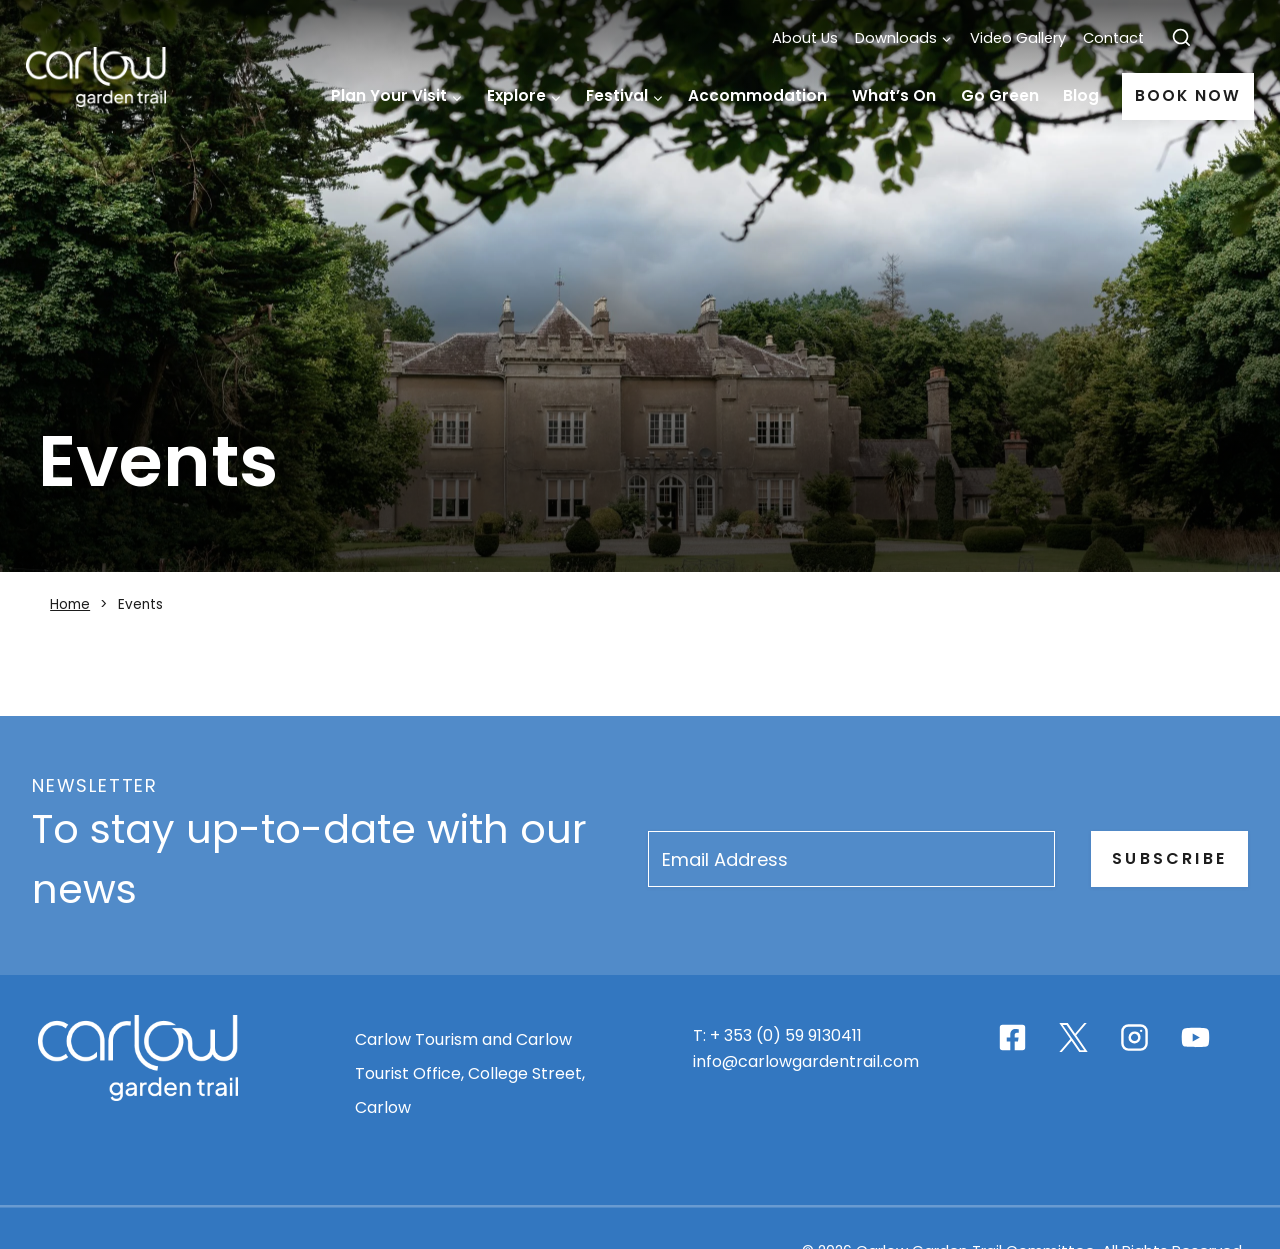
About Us (805, 38)
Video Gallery (1018, 38)
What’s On (894, 95)
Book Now (1187, 95)
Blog (1081, 95)
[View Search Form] (1181, 38)
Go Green (1000, 95)
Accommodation (757, 95)
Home (301, 97)
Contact (1113, 38)
